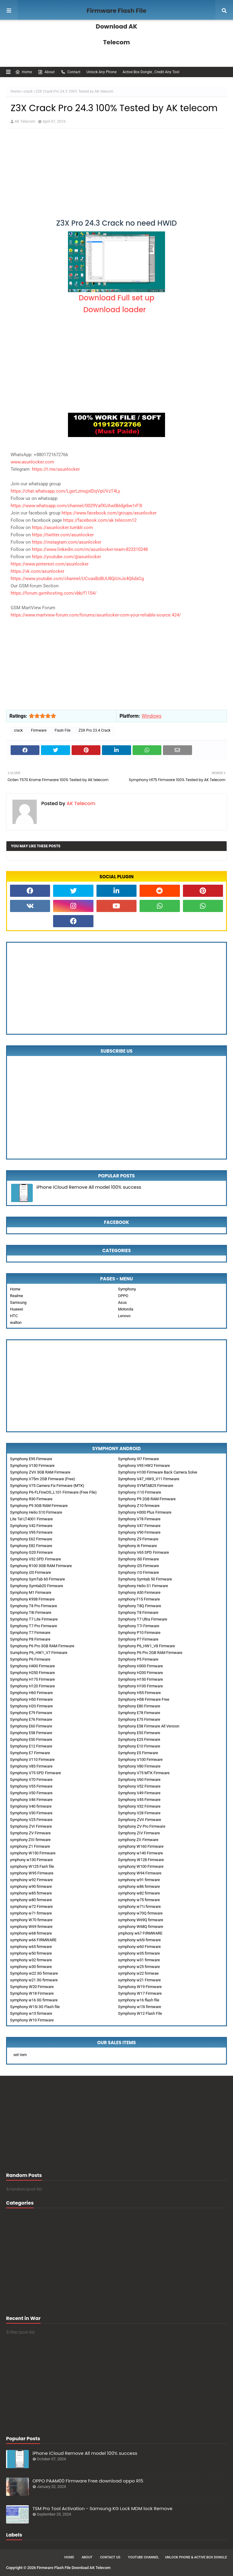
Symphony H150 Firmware (140, 1679)
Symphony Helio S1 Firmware (143, 1586)
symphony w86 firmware (139, 1886)
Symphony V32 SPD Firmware (35, 1559)
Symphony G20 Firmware (31, 1552)
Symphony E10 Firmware (139, 1746)
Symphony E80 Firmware (139, 1706)
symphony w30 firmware (31, 1966)
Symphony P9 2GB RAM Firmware (147, 1499)
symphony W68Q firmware (140, 1926)
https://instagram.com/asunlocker (66, 542)
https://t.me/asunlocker (56, 469)
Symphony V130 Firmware (32, 1465)
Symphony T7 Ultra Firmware (142, 1619)
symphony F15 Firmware (139, 1599)
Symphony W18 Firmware (32, 1993)
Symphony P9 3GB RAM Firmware (39, 1505)
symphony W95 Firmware (31, 1873)
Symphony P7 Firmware (138, 1639)
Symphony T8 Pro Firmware (33, 1606)
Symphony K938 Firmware (32, 1599)
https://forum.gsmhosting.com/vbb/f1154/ (53, 593)
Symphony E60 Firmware (31, 1726)
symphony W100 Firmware (141, 1866)
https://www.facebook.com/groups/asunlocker (109, 513)
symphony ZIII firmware (30, 1839)
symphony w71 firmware (31, 1913)
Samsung (18, 1302)
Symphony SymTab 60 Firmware (37, 1579)
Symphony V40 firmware (31, 1806)
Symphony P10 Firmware (139, 1632)
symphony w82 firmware (139, 1893)
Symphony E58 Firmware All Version (148, 1726)
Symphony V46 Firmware (31, 1799)
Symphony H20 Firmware (31, 1706)
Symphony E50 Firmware (31, 1739)
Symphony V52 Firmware (139, 1786)
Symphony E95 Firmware (31, 1459)
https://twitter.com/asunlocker (63, 535)
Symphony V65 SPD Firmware (143, 1552)
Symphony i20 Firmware (30, 1572)
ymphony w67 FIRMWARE (140, 1933)
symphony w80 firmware (31, 1900)
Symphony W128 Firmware (141, 1859)
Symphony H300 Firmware (140, 1666)
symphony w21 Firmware (139, 1980)
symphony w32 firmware (31, 1960)
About (46, 72)
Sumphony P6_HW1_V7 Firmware (38, 1652)
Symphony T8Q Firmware (139, 1606)
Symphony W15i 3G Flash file (35, 2006)
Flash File (62, 730)
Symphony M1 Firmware (30, 1592)
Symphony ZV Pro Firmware (141, 1826)
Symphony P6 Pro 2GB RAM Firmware (150, 1652)
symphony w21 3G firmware (34, 1980)
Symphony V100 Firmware (140, 1759)
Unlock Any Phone (101, 72)
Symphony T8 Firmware (138, 1612)
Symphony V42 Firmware (31, 1525)
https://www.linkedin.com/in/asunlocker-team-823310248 (90, 549)
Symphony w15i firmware (139, 2006)
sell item (20, 2055)
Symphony (127, 1289)
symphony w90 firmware (31, 1886)
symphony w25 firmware (139, 1966)
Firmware (38, 730)
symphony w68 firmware (31, 1933)
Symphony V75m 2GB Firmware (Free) (42, 1479)
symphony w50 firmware (31, 1953)
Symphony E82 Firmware (31, 1545)
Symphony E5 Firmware (138, 1753)
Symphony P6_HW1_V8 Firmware (146, 1646)
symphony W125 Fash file (32, 1866)
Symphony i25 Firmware (138, 1565)
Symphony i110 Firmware (139, 1492)
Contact (70, 72)
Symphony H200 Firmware (140, 1672)
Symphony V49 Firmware (139, 1793)
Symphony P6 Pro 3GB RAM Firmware (42, 1646)
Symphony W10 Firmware (32, 2020)
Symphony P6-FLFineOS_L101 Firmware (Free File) (53, 1492)
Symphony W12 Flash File (140, 2013)
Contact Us (110, 2557)
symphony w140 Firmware (140, 1853)
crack (28, 91)
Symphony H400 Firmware (32, 1666)
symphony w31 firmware (139, 1960)
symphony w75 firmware (139, 1900)
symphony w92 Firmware (31, 1879)
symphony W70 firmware (31, 1920)
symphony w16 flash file (138, 2000)
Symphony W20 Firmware (32, 1986)
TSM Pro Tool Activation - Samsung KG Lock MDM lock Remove (102, 2508)
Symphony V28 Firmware (139, 1813)
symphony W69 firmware (31, 1926)
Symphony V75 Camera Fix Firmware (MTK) (47, 1485)
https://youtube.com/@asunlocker (66, 556)
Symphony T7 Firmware (30, 1632)
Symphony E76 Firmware (31, 1719)
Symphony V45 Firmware (139, 1799)
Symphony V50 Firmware (31, 1793)
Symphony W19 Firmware (140, 1986)
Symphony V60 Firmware (139, 1779)
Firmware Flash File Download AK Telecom (117, 26)
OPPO (123, 1295)
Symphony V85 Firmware (31, 1766)
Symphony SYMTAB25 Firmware (145, 1485)
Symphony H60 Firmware (31, 1692)
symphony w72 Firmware (31, 1906)
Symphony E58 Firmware (31, 1732)
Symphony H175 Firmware (32, 1679)
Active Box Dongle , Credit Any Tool (151, 72)
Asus (122, 1302)
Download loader (115, 310)
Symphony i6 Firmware (137, 1545)
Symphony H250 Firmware (32, 1672)
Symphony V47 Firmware (139, 1525)
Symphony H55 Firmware (139, 1692)
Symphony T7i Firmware (138, 1626)
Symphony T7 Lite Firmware (34, 1619)
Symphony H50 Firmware (31, 1699)
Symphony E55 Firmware (139, 1732)
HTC (14, 1316)
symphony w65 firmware (31, 1946)
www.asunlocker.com (32, 462)
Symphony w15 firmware (31, 2013)
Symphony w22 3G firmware (34, 1973)
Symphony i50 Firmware (138, 1559)
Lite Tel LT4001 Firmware (31, 1519)
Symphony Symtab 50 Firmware (145, 1579)
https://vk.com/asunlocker (37, 571)
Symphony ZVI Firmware (31, 1826)
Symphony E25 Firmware (139, 1739)
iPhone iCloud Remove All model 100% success (88, 1187)
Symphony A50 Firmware (139, 1592)
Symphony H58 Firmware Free (143, 1699)
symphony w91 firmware (139, 1879)
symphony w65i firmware (139, 1940)
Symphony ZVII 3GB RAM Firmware (40, 1472)
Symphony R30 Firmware (31, 1499)
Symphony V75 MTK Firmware (144, 1773)
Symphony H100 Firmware (140, 1686)
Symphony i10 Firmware (138, 1572)
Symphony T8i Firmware (30, 1612)
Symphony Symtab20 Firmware (36, 1586)
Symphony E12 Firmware (31, 1746)
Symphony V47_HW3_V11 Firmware (148, 1479)
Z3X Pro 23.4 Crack (94, 730)
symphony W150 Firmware (33, 1853)
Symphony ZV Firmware (30, 1833)
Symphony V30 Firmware (31, 1813)
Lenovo (124, 1316)
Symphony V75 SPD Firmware (35, 1773)
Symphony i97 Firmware (138, 1459)
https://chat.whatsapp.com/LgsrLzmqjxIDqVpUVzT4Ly (65, 491)
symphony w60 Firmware (139, 1946)
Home (23, 72)
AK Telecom (25, 121)
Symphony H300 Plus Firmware (144, 1512)
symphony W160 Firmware (141, 1846)
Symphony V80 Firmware (139, 1766)
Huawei (16, 1309)
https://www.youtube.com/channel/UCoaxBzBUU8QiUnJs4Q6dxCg (77, 578)
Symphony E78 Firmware (139, 1712)
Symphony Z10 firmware (139, 1505)
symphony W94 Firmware (139, 1873)
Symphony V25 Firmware (31, 1819)
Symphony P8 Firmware (30, 1639)
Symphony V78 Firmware (139, 1519)
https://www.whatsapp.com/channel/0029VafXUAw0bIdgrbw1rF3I (76, 505)
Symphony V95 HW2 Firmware (144, 1465)
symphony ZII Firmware (138, 1839)
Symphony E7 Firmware (30, 1753)
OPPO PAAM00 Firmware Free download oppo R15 (87, 2481)
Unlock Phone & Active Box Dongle (196, 2557)
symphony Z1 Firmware (30, 1846)
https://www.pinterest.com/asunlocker (50, 564)
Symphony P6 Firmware (30, 1659)
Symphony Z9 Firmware (138, 1539)
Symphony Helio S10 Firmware (36, 1512)
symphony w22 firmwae (138, 1973)
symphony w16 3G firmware (34, 2000)
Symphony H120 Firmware (32, 1686)
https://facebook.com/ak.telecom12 (100, 520)
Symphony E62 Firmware (31, 1539)
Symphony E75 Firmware (139, 1719)
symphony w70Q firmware (140, 1913)
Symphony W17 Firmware (140, 1993)
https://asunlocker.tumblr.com (62, 527)
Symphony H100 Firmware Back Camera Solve (157, 1472)
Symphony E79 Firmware (31, 1712)
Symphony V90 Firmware (139, 1532)
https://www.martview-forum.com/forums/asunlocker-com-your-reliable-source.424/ (96, 615)
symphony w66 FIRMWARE (33, 1940)
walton (16, 1322)
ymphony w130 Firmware (31, 1859)
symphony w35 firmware (139, 1953)
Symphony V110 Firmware (32, 1759)
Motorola (125, 1309)
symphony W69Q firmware (140, 1920)
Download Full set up (116, 298)
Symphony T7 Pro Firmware (33, 1626)
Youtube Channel (143, 2557)
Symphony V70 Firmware (31, 1779)
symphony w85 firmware (31, 1893)
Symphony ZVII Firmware (139, 1819)
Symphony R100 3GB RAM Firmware (41, 1565)
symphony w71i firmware (139, 1906)
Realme (16, 1295)
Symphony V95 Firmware (31, 1532)
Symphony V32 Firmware (139, 1806)
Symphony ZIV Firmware (139, 1833)
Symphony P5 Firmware (138, 1659)
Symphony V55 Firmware (31, 1786)
